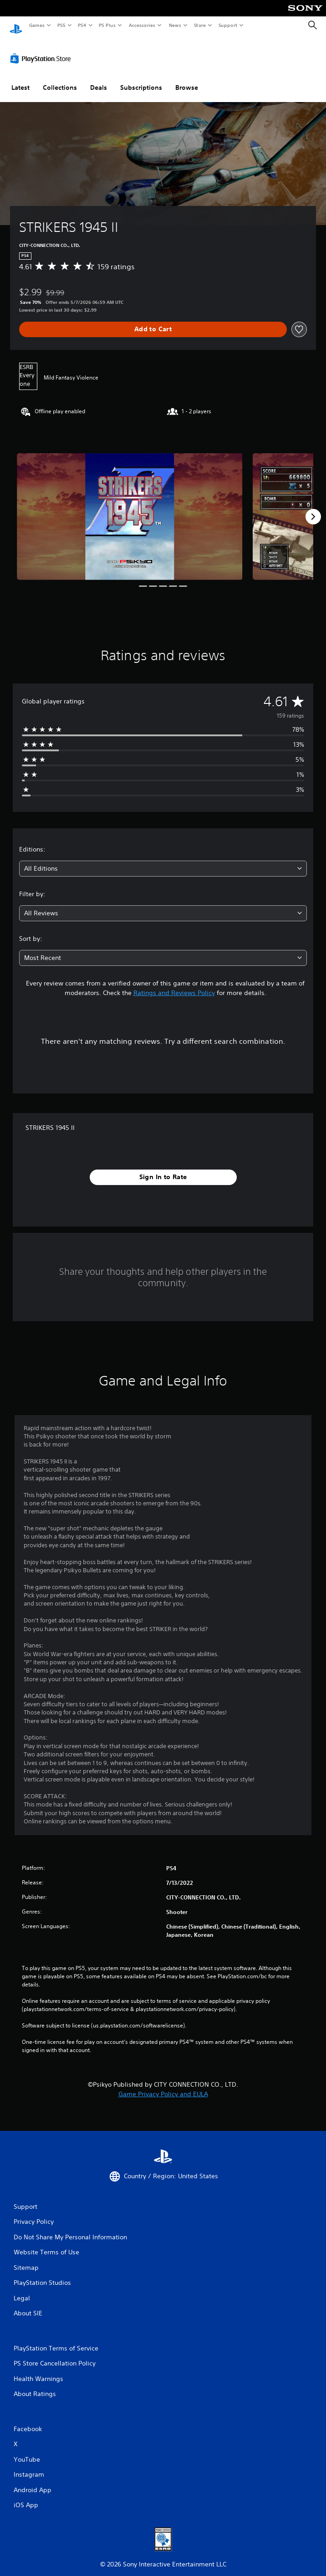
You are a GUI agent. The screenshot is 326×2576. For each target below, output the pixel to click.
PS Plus (107, 25)
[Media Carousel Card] (130, 507)
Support (227, 25)
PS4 (82, 25)
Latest (20, 79)
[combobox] (163, 860)
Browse (186, 79)
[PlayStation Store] (42, 49)
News (175, 25)
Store (200, 25)
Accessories (141, 25)
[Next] (313, 508)
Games (36, 25)
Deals (98, 79)
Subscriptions (141, 79)
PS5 (61, 25)
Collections (60, 79)
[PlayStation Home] (16, 25)
